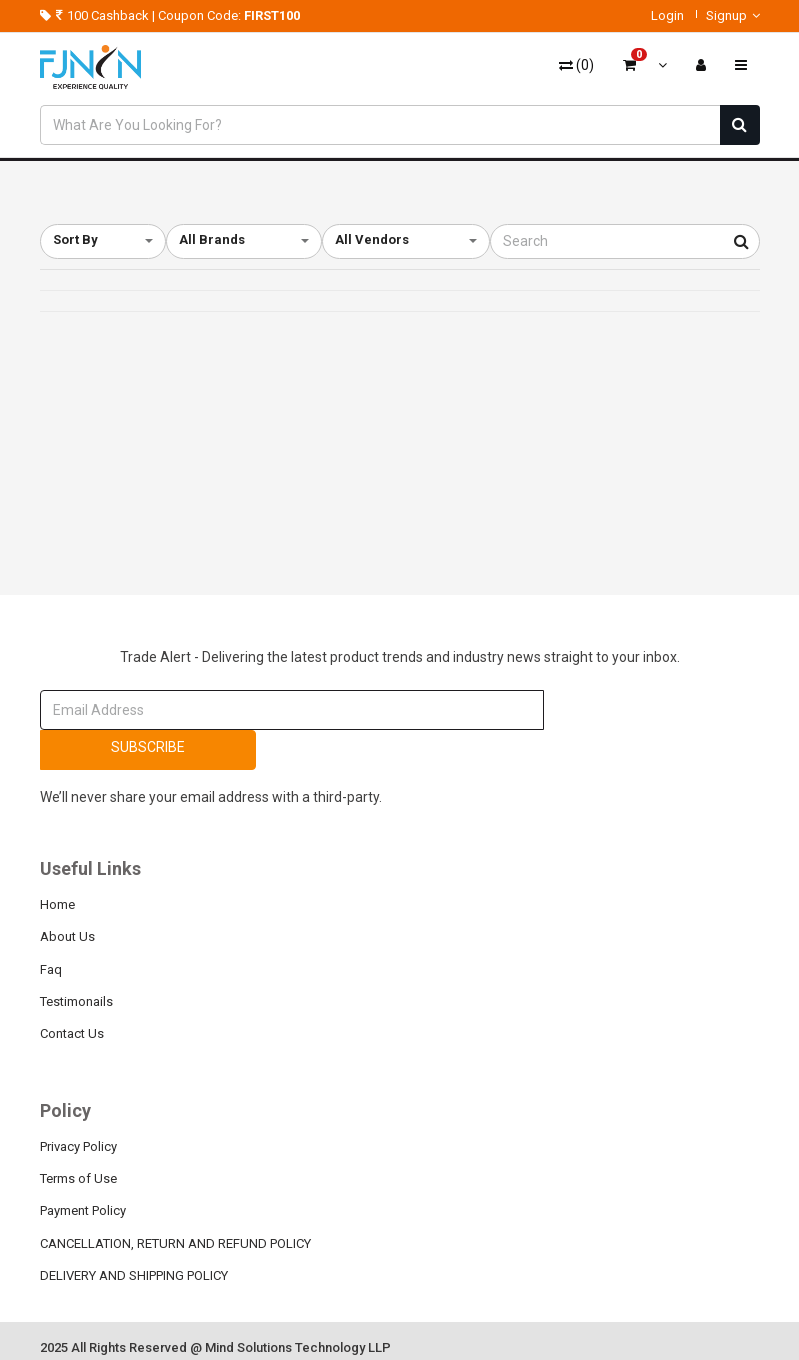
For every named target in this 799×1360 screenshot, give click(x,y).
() (576, 65)
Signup (733, 15)
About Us (67, 936)
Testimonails (76, 1001)
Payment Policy (83, 1210)
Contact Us (72, 1033)
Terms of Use (78, 1178)
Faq (51, 969)
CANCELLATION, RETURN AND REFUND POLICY (175, 1243)
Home (57, 904)
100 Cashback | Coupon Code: (170, 15)
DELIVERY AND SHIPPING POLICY (134, 1275)
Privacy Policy (78, 1146)
